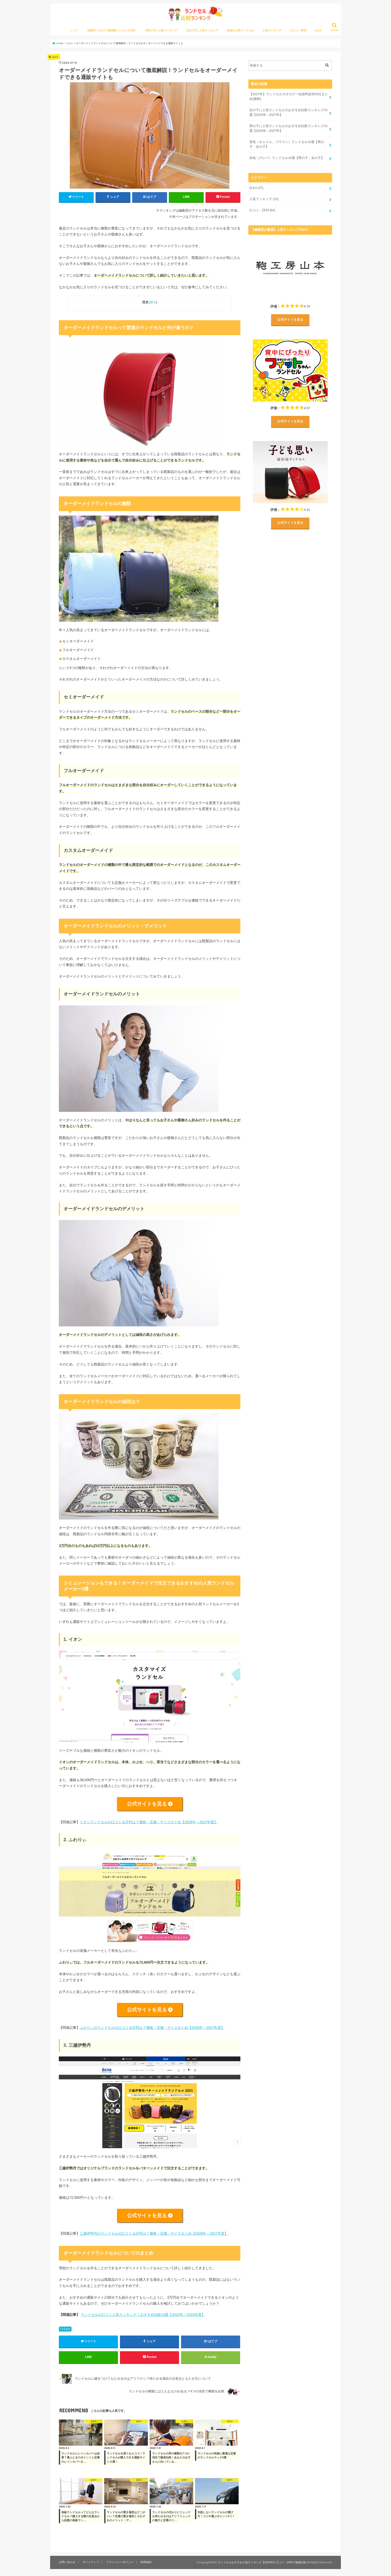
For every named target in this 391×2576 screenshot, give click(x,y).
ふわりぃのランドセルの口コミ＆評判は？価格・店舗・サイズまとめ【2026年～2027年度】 (152, 2028)
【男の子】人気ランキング (160, 30)
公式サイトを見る (147, 1804)
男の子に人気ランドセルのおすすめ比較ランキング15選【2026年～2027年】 (288, 128)
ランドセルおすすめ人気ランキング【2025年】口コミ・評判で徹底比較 (262, 2562)
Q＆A (318, 30)
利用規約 (146, 2562)
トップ (74, 30)
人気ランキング (272, 30)
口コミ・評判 (298, 30)
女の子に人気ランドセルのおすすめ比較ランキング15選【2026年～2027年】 (288, 112)
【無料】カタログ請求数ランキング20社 (111, 30)
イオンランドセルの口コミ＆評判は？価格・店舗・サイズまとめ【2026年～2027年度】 (148, 1822)
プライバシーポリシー (120, 2562)
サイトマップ (91, 2562)
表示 (153, 302)
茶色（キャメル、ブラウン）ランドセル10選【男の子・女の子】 (286, 144)
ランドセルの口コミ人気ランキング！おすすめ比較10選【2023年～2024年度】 (143, 2315)
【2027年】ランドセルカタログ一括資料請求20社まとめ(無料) (288, 96)
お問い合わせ (67, 2562)
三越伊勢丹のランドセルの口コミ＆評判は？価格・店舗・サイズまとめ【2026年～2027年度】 (154, 2233)
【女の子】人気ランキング (201, 30)
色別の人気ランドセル (240, 30)
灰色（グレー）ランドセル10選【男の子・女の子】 (286, 158)
